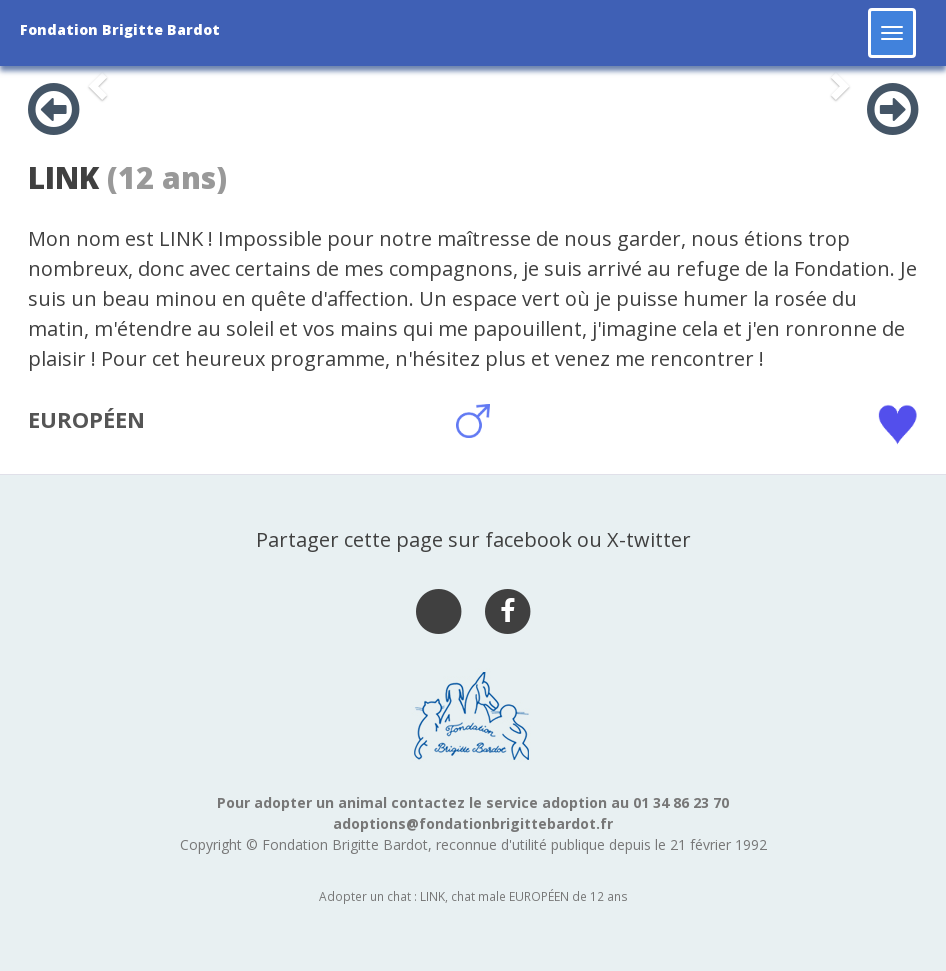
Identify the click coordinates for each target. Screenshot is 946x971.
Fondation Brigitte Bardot (120, 29)
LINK (63, 177)
